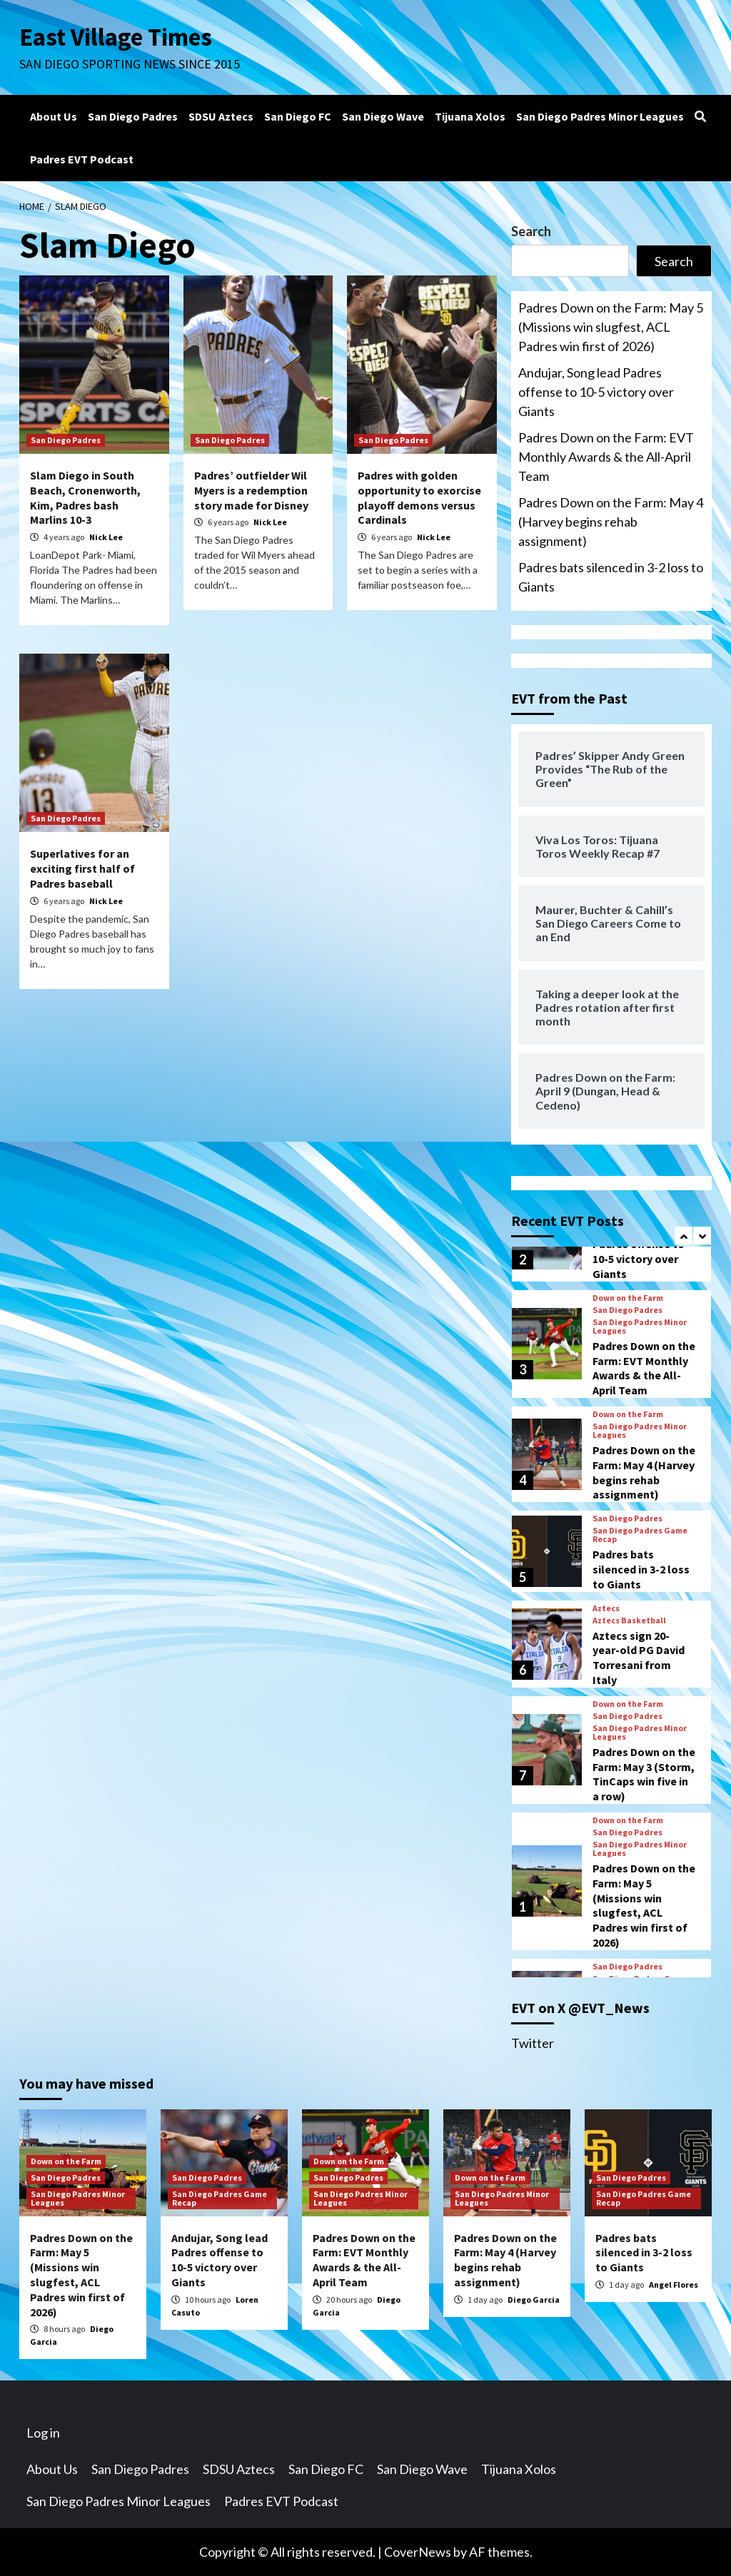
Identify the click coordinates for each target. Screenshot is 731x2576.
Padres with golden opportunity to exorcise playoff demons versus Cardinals (419, 497)
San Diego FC (297, 116)
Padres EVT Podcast (81, 159)
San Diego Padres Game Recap (640, 1534)
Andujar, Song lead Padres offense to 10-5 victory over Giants (596, 392)
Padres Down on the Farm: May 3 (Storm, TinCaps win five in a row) (644, 1774)
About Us (53, 116)
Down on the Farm (628, 1298)
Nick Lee (106, 537)
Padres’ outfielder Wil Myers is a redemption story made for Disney (251, 490)
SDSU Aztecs (220, 116)
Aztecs (606, 1608)
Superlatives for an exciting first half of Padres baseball (82, 868)
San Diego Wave (383, 116)
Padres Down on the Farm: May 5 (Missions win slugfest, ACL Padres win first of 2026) (610, 327)
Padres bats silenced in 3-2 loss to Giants (610, 576)
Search (531, 231)
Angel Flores (673, 2284)
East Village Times (116, 37)
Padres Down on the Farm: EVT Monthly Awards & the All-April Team (606, 457)
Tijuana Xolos (470, 116)
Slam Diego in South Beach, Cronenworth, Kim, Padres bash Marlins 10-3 (85, 497)
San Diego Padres (133, 116)
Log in (43, 2432)
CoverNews (417, 2552)
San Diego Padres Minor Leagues (600, 116)
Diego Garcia (534, 2299)
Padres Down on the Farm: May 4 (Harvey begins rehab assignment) (610, 522)
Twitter (532, 2043)
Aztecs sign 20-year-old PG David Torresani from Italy (639, 1657)
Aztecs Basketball (629, 1620)
